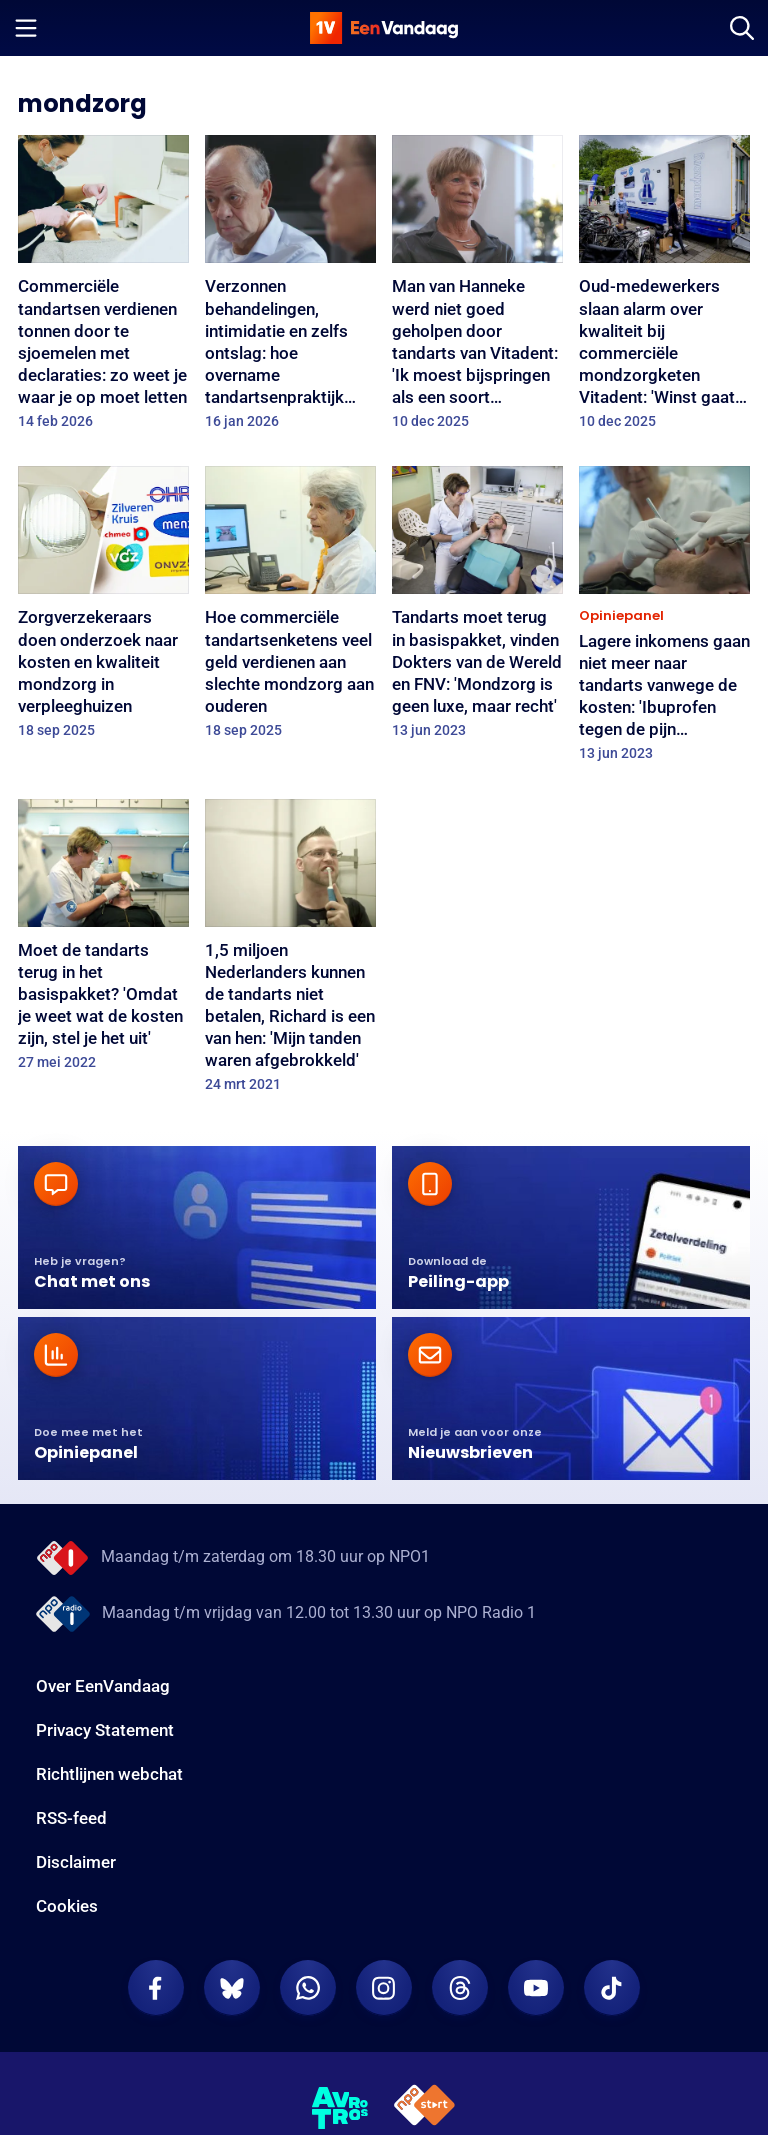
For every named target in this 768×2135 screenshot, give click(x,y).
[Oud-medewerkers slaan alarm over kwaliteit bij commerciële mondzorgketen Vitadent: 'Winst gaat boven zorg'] (664, 288)
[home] (384, 28)
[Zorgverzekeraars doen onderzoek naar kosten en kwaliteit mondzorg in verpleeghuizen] (103, 608)
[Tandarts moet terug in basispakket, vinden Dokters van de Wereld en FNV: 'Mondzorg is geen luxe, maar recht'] (477, 608)
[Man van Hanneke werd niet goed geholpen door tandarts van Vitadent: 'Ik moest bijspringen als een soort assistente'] (477, 288)
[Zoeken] (742, 28)
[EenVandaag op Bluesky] (232, 1988)
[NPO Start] (424, 2108)
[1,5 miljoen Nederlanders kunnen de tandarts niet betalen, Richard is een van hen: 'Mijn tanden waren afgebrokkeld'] (290, 952)
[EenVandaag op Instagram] (384, 1988)
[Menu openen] (26, 28)
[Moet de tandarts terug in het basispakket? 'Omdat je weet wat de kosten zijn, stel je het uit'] (103, 941)
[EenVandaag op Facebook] (156, 1988)
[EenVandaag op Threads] (460, 1988)
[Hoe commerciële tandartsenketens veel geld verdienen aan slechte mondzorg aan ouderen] (290, 608)
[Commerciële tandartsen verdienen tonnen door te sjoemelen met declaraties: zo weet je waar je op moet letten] (103, 288)
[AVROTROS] (340, 2108)
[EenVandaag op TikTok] (612, 1988)
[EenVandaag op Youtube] (536, 1988)
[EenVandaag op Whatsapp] (308, 1988)
